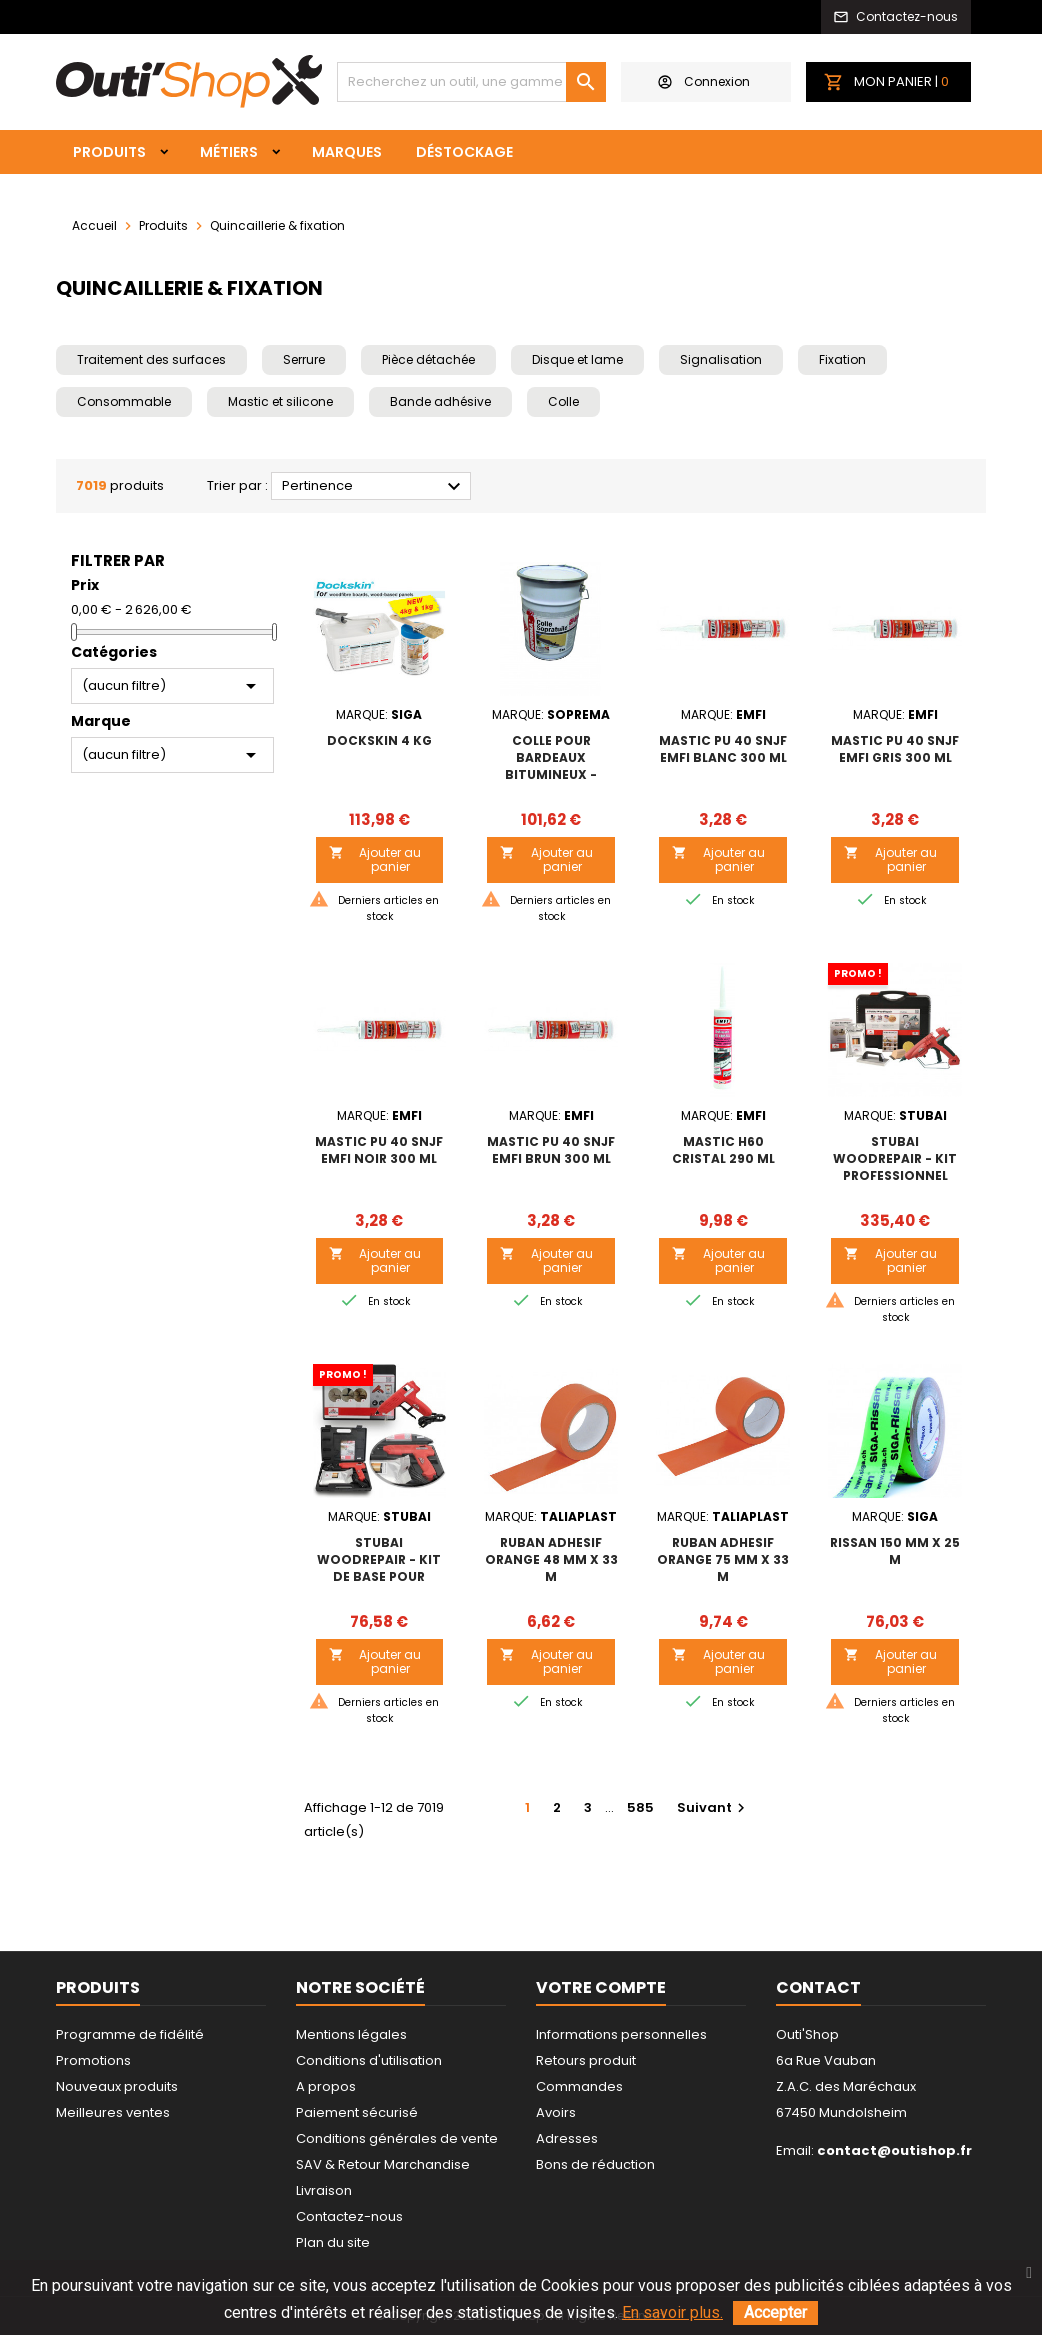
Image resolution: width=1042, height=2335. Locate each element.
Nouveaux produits (117, 2086)
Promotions (93, 2060)
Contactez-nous (349, 2216)
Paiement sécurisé (357, 2112)
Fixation (842, 359)
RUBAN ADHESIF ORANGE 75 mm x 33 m (723, 1559)
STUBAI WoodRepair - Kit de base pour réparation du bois (379, 1576)
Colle (563, 401)
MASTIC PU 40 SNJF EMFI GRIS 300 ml (895, 749)
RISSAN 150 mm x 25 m (895, 1551)
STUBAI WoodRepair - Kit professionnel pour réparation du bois (895, 1175)
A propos (326, 2086)
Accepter (775, 2312)
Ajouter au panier (375, 859)
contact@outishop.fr (894, 2150)
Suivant (713, 1807)
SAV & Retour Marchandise (383, 2164)
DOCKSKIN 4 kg (379, 740)
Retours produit (586, 2060)
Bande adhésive (440, 401)
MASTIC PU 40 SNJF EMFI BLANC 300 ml (723, 749)
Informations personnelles (621, 2034)
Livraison (324, 2190)
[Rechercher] (471, 82)
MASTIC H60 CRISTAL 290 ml (723, 1150)
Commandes (579, 2086)
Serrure (304, 359)
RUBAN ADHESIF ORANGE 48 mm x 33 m (551, 1559)
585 (640, 1807)
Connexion (704, 81)
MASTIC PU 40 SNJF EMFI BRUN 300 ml (551, 1150)
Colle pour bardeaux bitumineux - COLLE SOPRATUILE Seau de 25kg (551, 774)
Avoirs (556, 2112)
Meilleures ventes (113, 2112)
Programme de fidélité (130, 2034)
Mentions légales (351, 2034)
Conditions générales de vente (397, 2138)
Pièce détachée (428, 359)
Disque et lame (577, 359)
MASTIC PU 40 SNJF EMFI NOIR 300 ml (379, 1150)
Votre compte (601, 1987)
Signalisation (721, 359)
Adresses (567, 2138)
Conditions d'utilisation (369, 2060)
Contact (818, 1987)
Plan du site (333, 2242)
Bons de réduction (595, 2164)
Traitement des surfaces (151, 359)
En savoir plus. (672, 2312)
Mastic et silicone (280, 401)
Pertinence (374, 487)
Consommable (124, 401)
